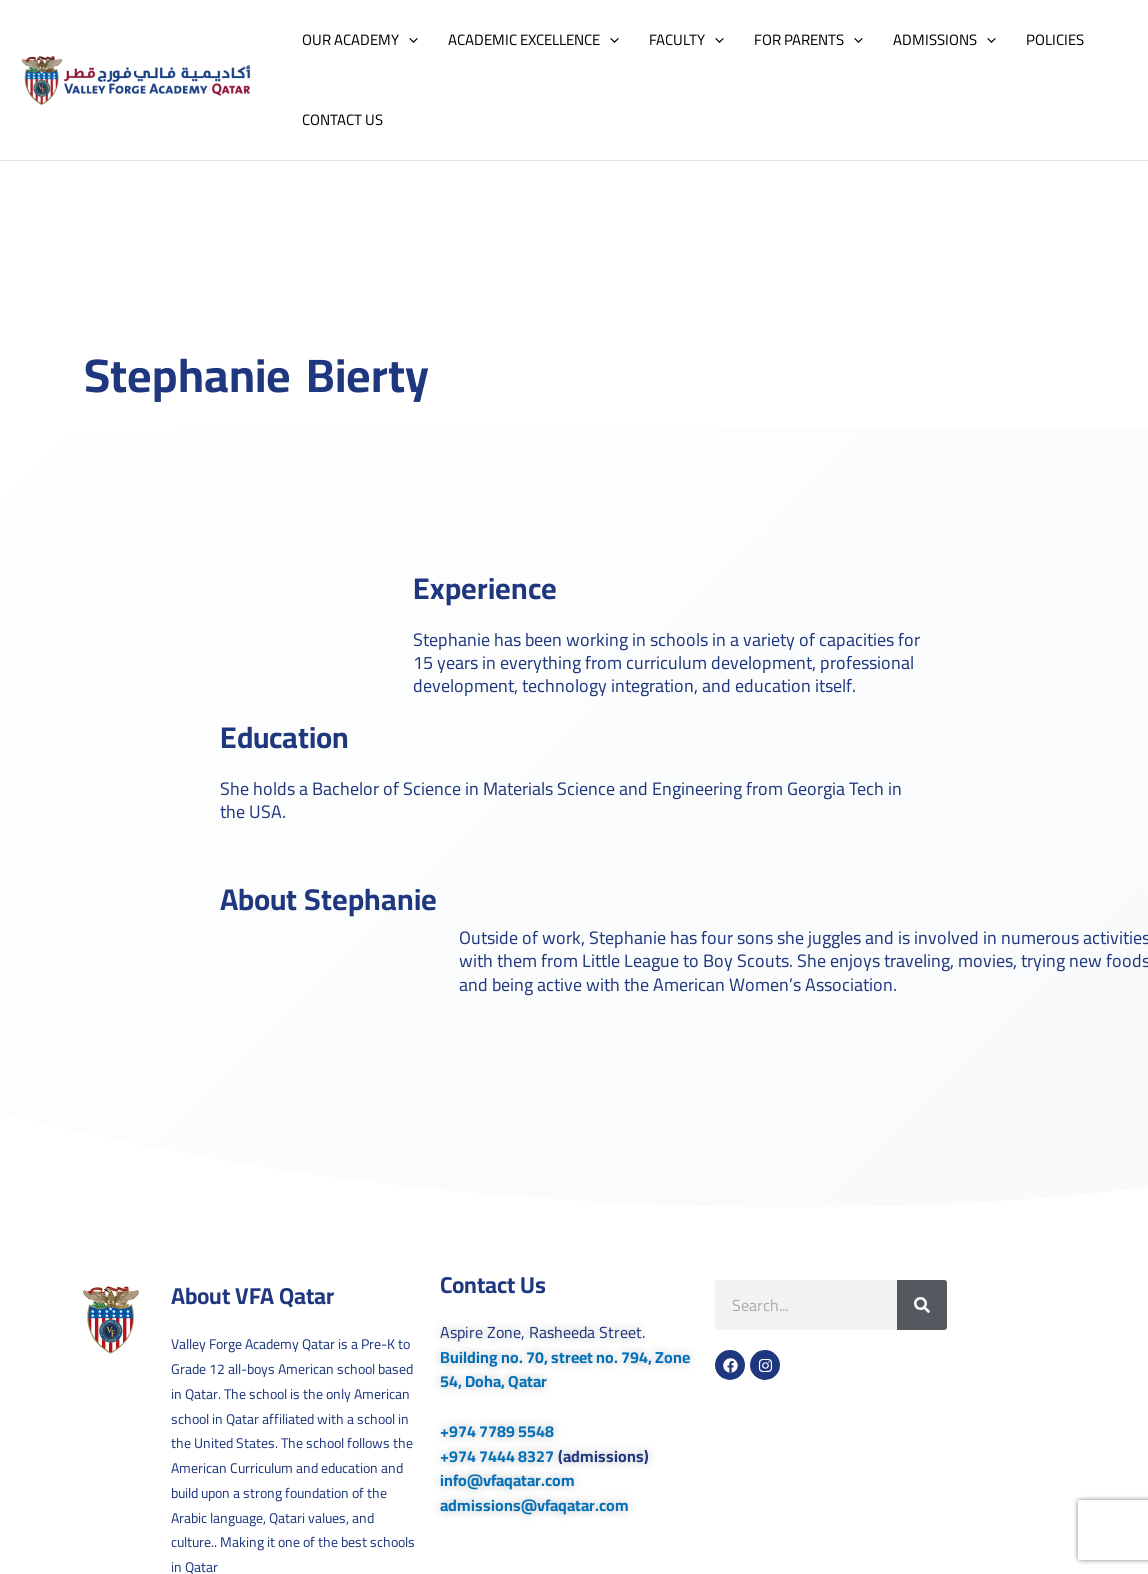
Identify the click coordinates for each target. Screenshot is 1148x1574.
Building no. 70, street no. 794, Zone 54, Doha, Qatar (565, 1369)
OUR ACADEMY (360, 40)
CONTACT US (342, 119)
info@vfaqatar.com (507, 1480)
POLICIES (1055, 39)
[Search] (922, 1305)
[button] (408, 40)
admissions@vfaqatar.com (534, 1505)
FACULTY (686, 40)
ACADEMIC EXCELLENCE (533, 40)
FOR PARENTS (808, 40)
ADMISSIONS (944, 40)
